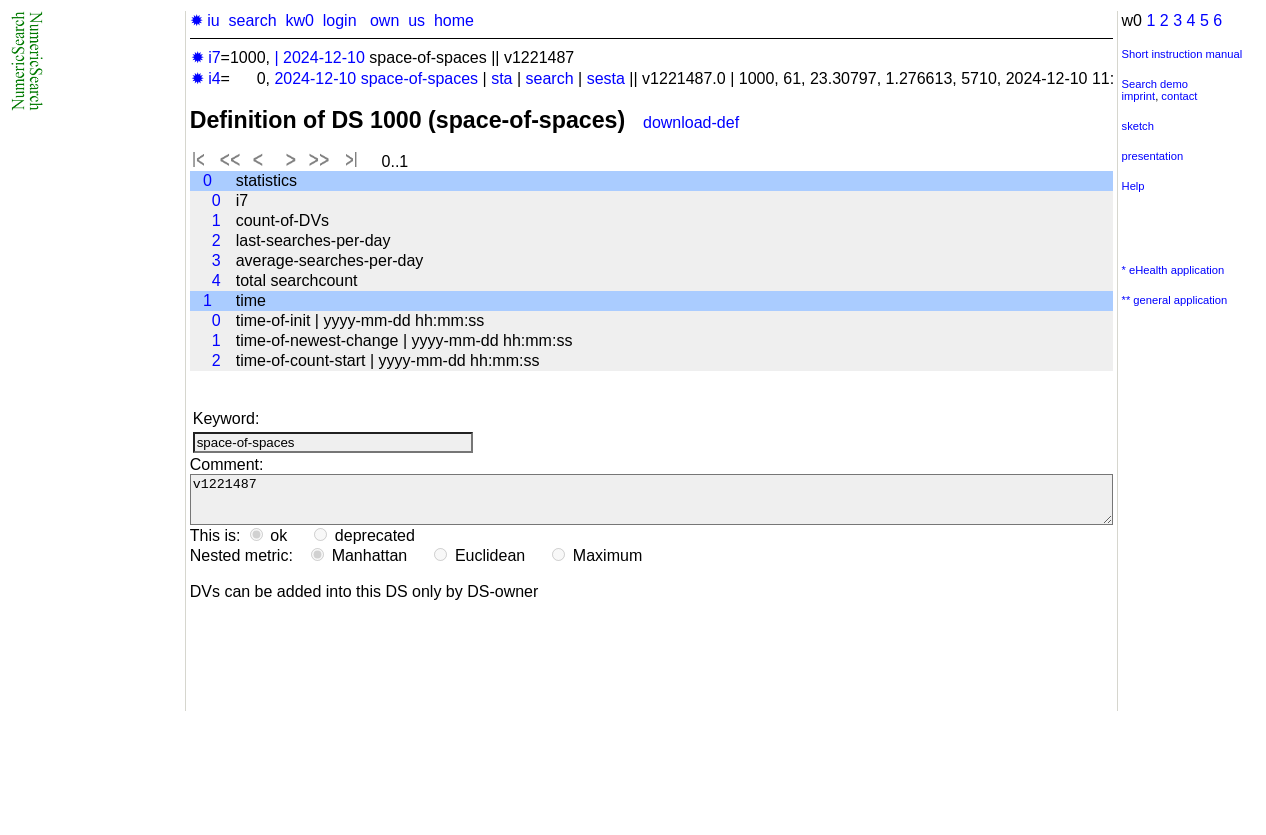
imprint (1139, 96)
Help (1133, 186)
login (340, 20)
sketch (1138, 126)
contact (1179, 96)
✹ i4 (206, 78)
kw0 (299, 20)
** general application (1175, 300)
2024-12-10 (324, 57)
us (416, 20)
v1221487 (651, 504)
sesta (606, 78)
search (253, 20)
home (454, 20)
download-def (691, 122)
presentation (1153, 156)
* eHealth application (1173, 270)
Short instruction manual (1182, 54)
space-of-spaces (419, 78)
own (384, 20)
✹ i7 (206, 57)
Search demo (1155, 84)
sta (501, 78)
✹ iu (205, 20)
